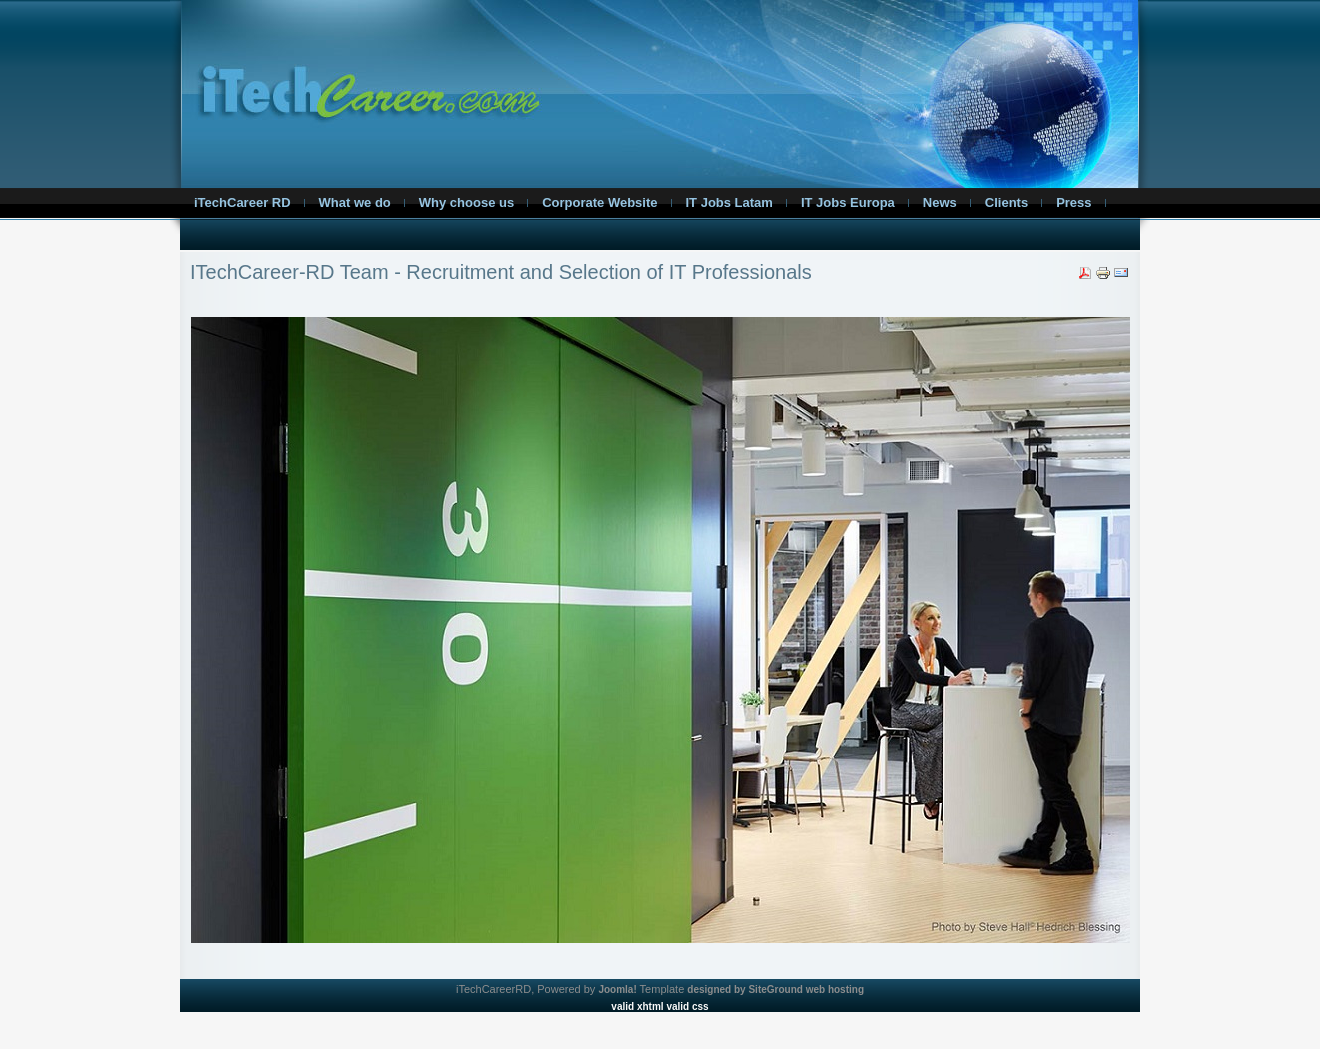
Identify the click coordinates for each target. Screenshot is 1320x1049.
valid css (687, 1006)
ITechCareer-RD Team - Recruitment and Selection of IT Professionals (501, 272)
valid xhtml (637, 1006)
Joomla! (617, 989)
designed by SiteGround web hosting (775, 989)
